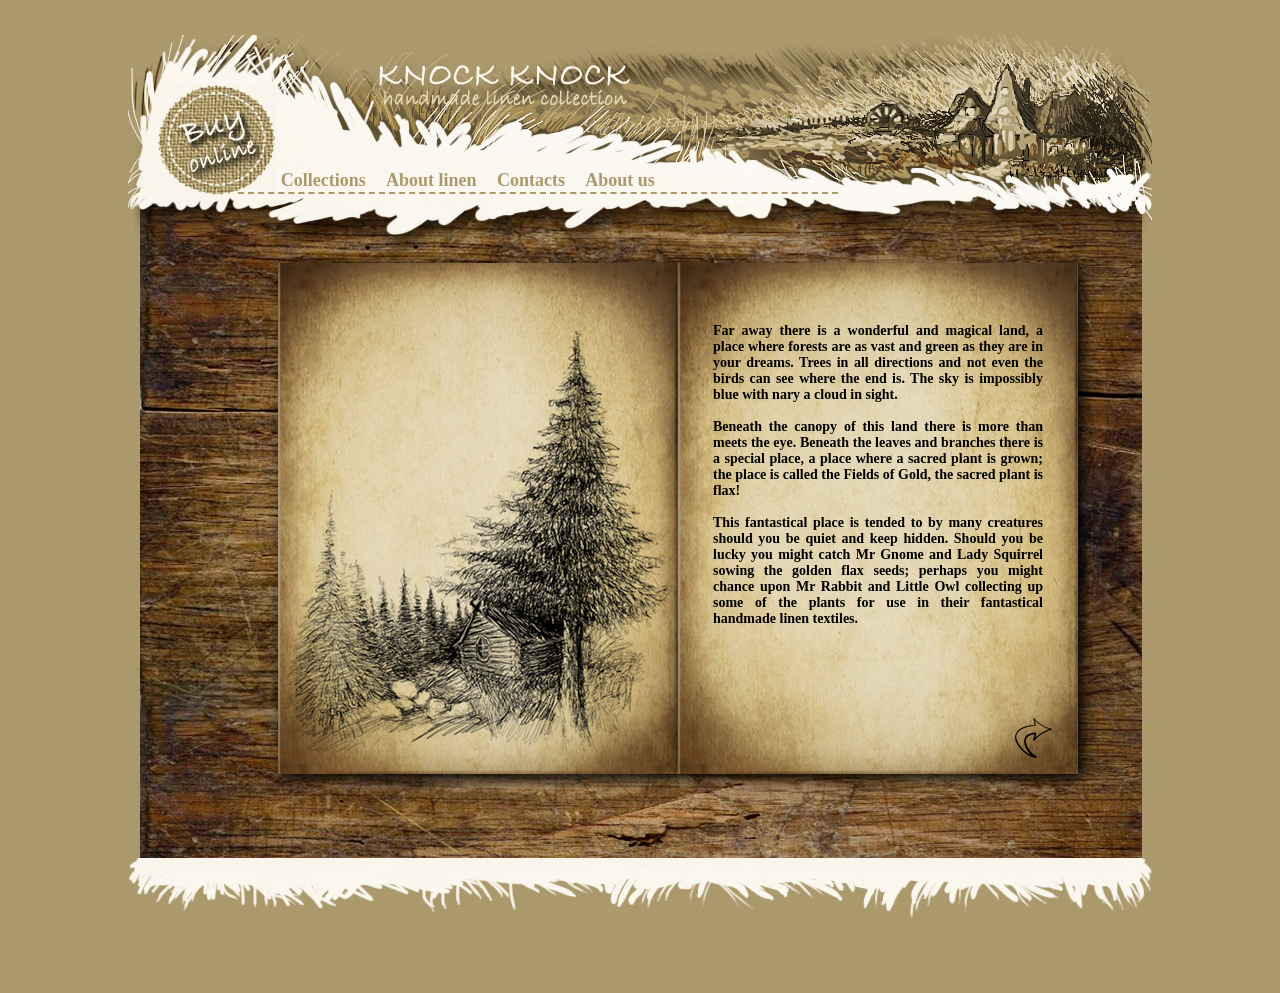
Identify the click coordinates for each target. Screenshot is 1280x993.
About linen (431, 180)
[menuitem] (323, 180)
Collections (323, 180)
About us (620, 180)
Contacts (531, 180)
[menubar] (475, 180)
